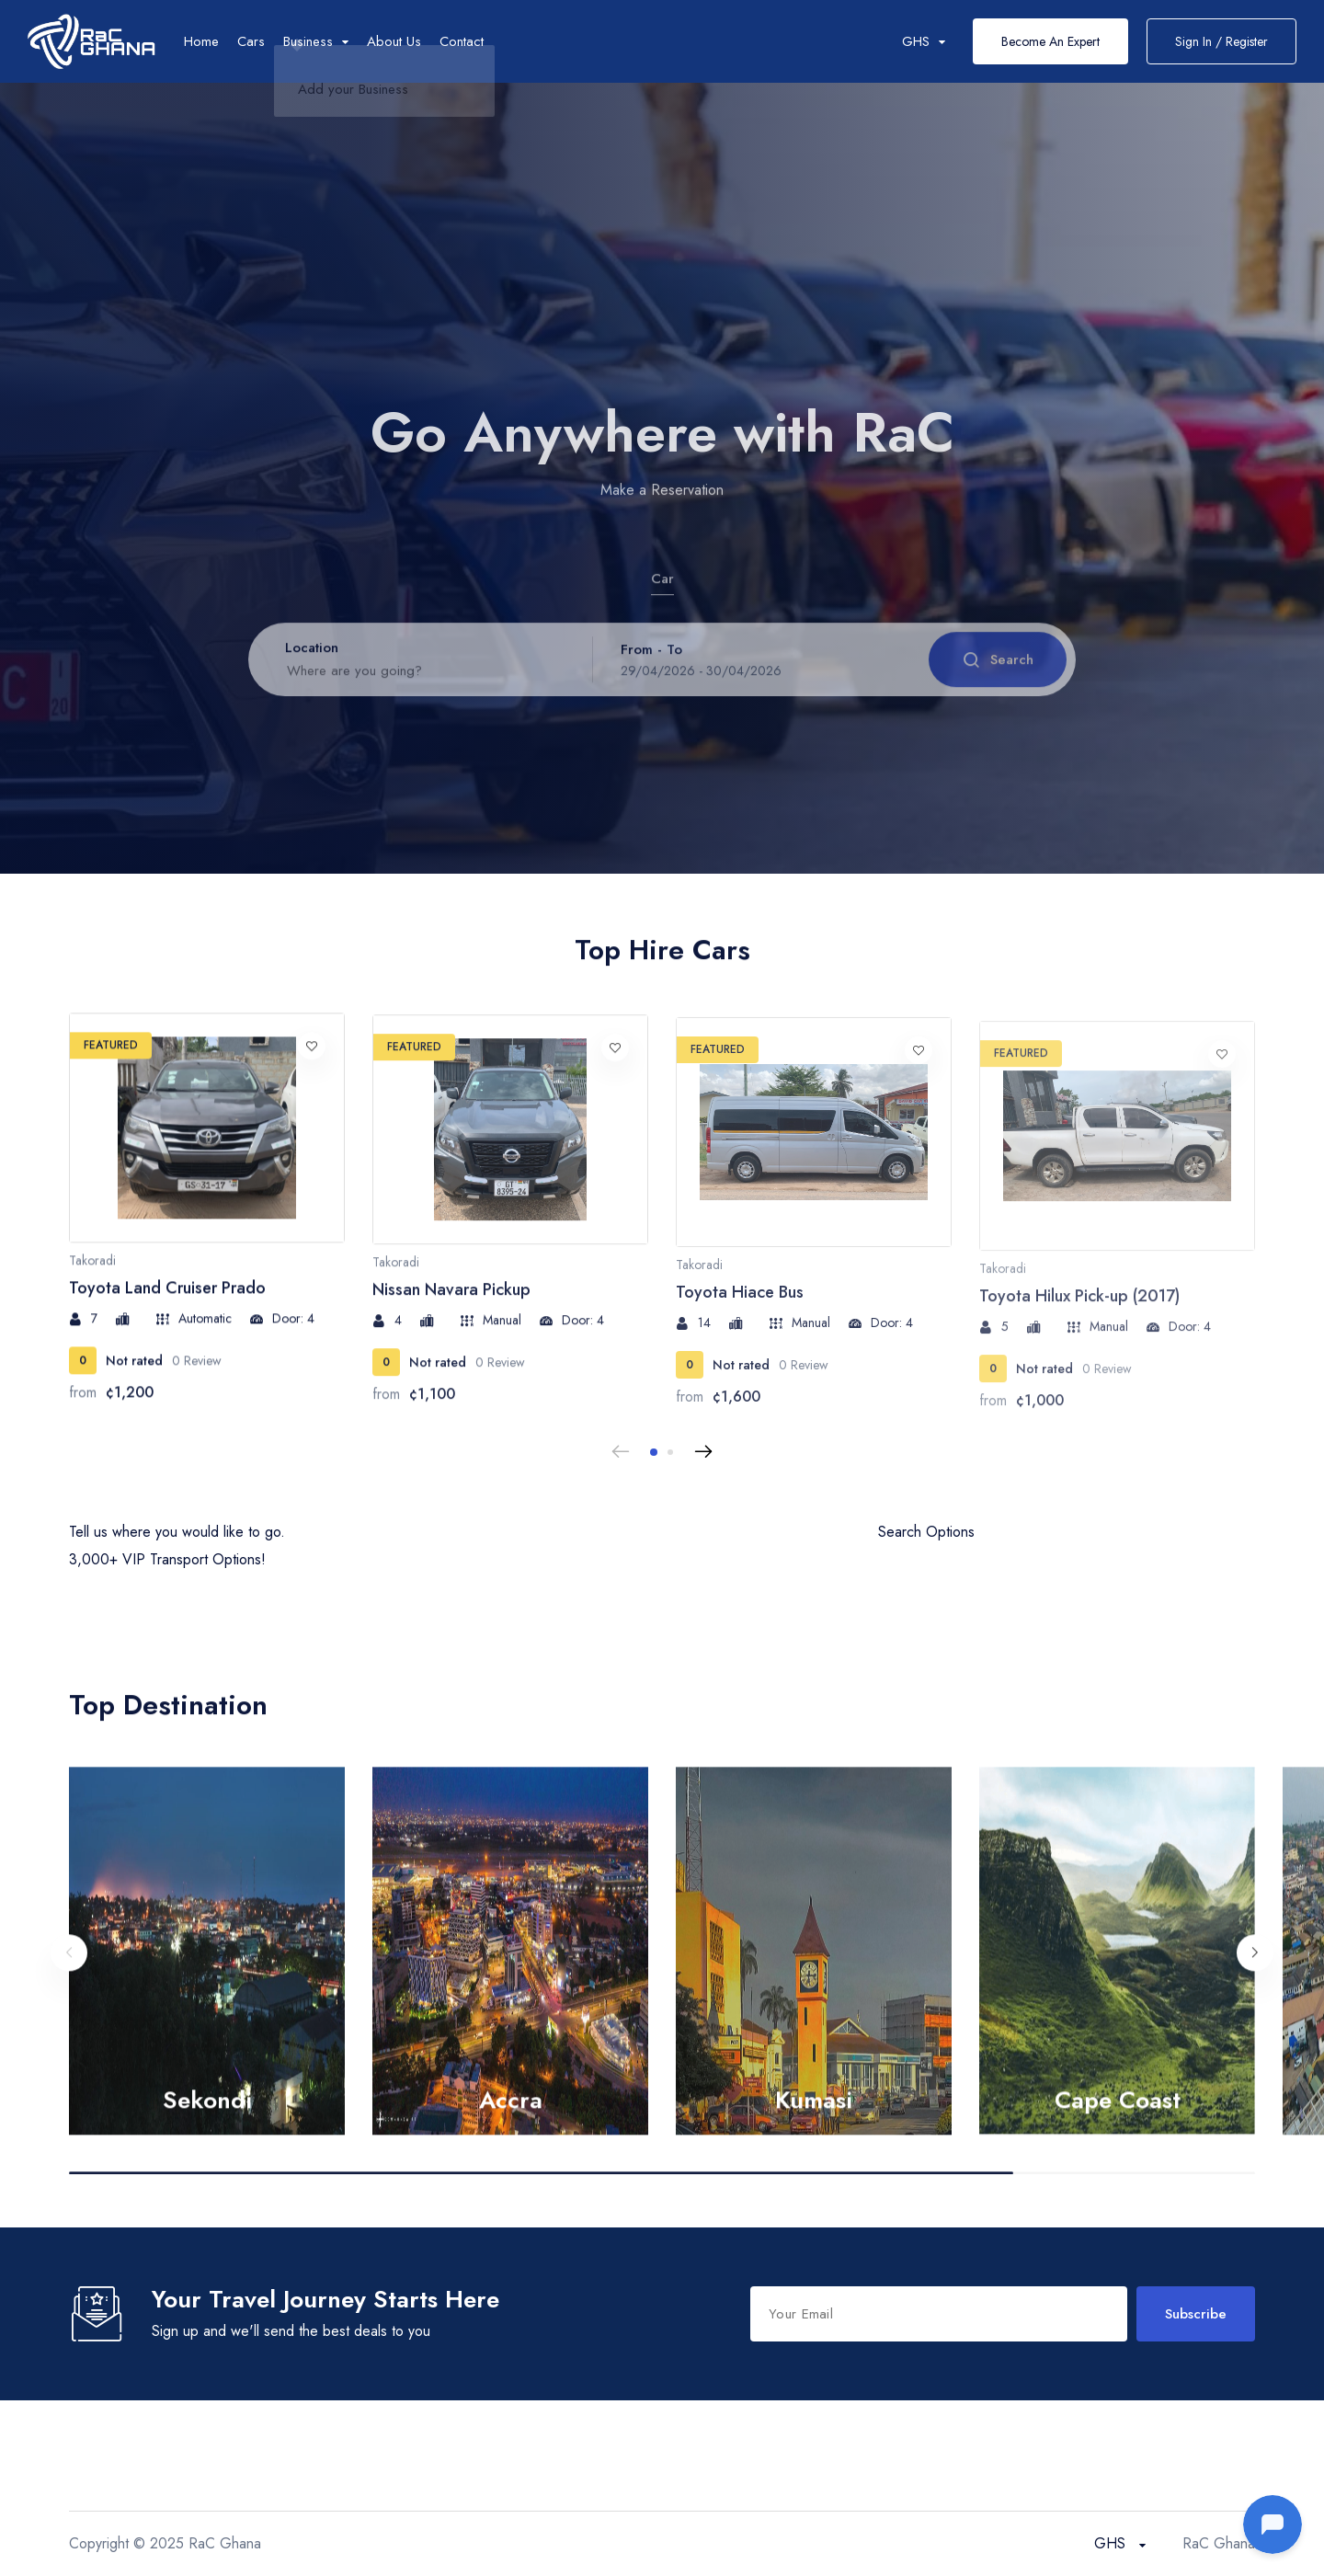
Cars (251, 41)
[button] (653, 1452)
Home (201, 41)
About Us (394, 41)
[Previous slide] (621, 1452)
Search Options (926, 1531)
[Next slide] (703, 1452)
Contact (461, 41)
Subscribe (1196, 2314)
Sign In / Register (1221, 41)
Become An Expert (1050, 41)
